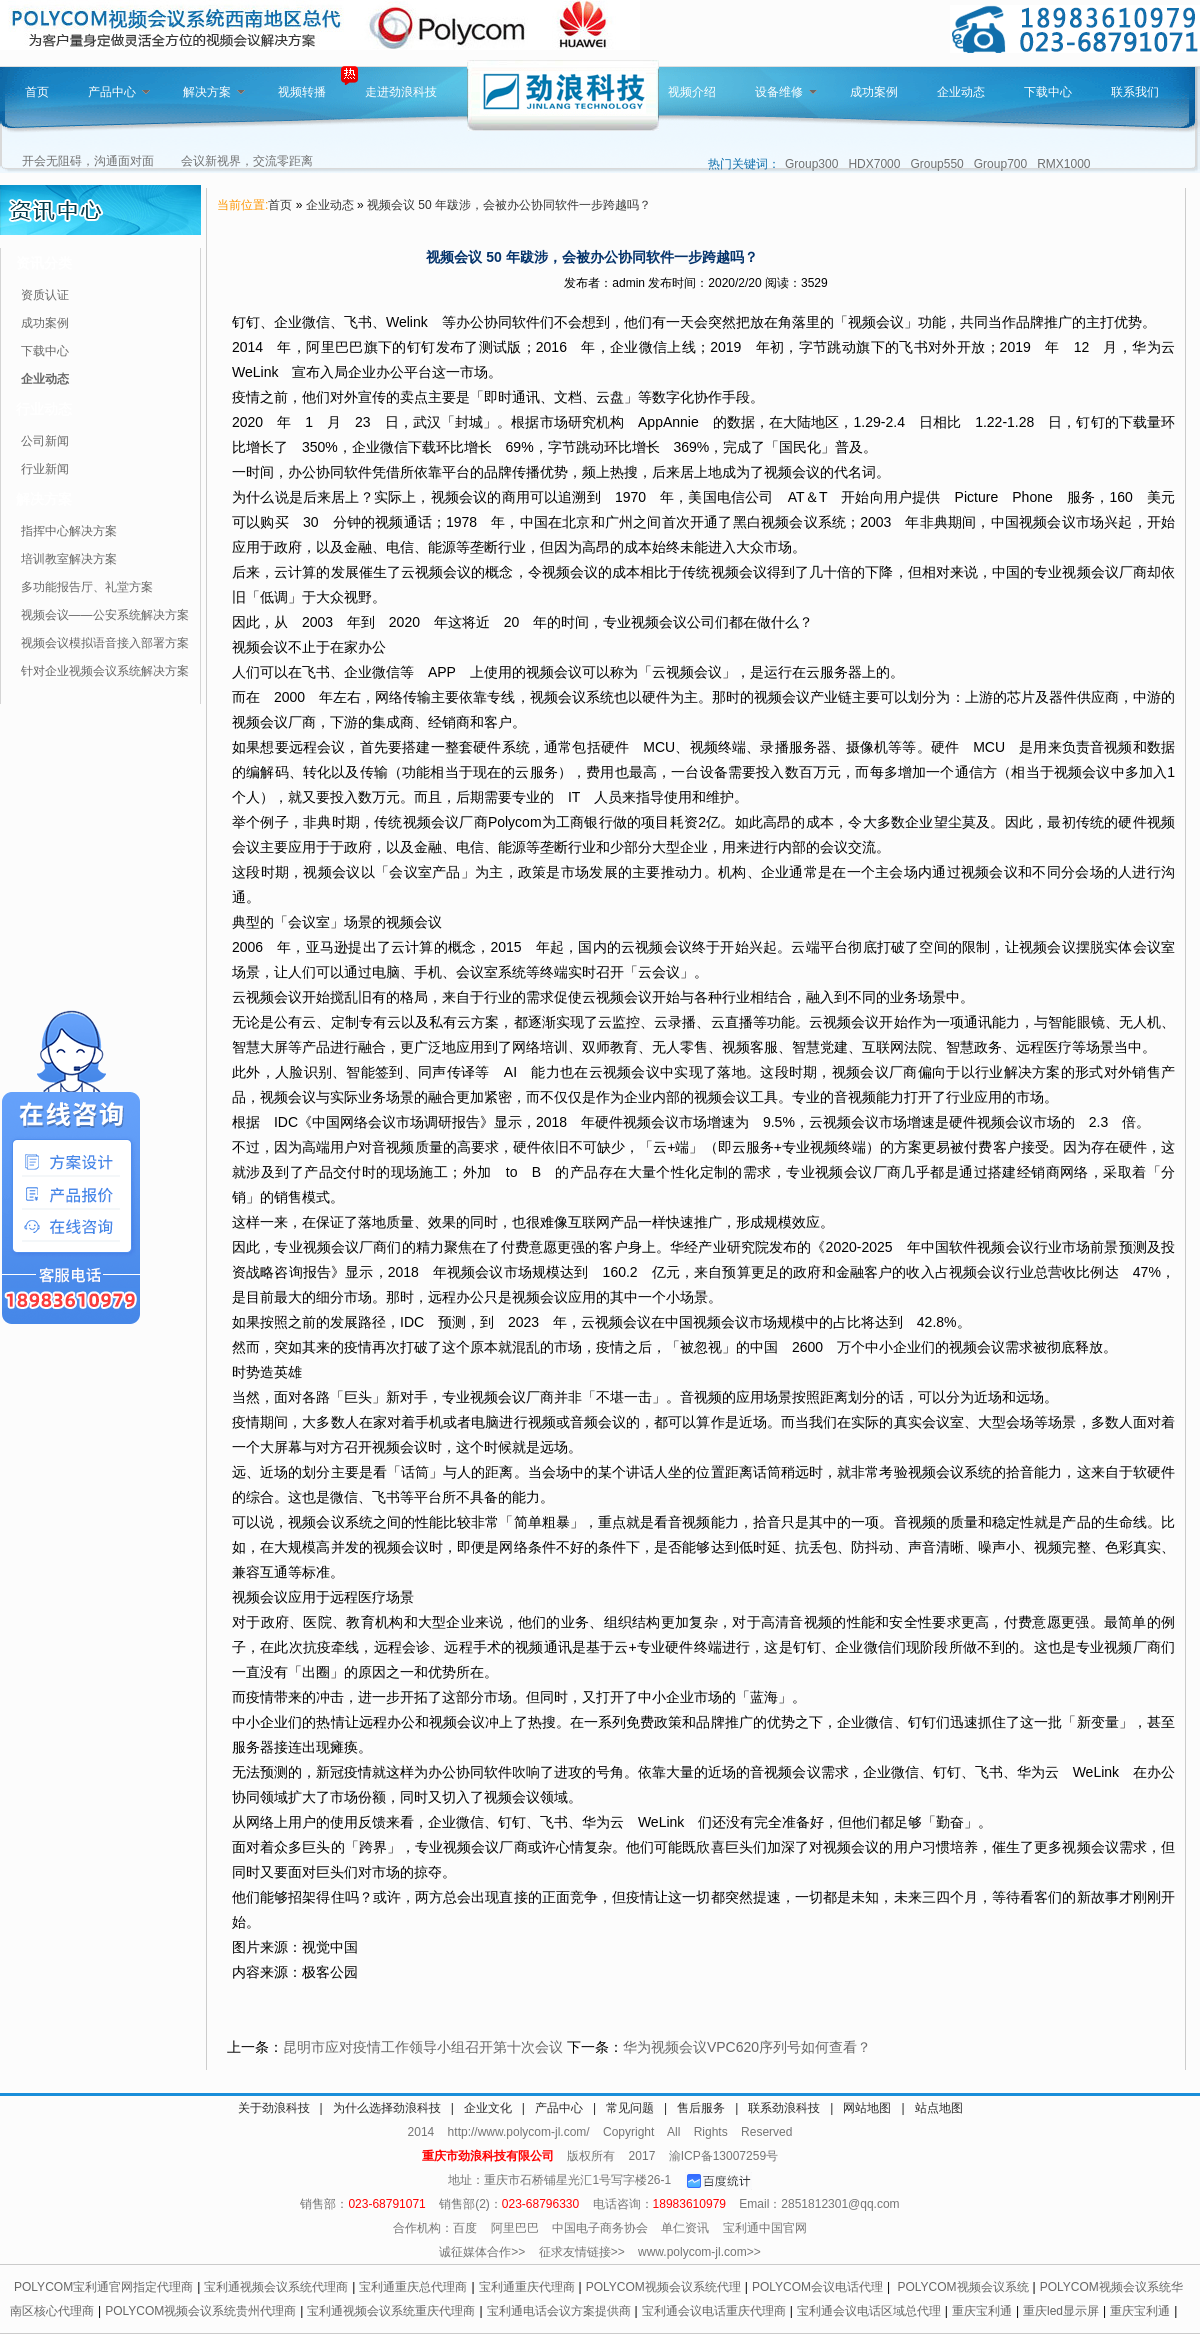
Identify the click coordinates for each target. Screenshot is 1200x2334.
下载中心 (1048, 92)
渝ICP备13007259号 (723, 2156)
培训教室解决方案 (69, 559)
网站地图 (867, 2108)
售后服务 (701, 2108)
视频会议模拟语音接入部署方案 (105, 643)
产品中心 (119, 92)
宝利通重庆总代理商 (413, 2287)
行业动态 (44, 409)
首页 (37, 92)
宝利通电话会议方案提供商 (559, 2311)
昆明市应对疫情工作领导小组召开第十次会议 (423, 2047)
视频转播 (302, 92)
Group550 (936, 164)
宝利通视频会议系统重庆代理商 (391, 2311)
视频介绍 (692, 92)
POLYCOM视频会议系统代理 (663, 2287)
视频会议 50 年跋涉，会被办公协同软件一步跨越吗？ (509, 205)
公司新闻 (45, 441)
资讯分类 (44, 263)
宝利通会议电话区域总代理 (869, 2311)
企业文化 (488, 2108)
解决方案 (214, 92)
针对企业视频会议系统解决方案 (105, 671)
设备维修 (786, 92)
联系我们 (1135, 92)
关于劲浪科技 (274, 2108)
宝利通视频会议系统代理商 (276, 2287)
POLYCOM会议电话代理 (817, 2287)
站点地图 (939, 2108)
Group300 (811, 164)
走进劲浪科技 (401, 92)
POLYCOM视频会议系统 (962, 2287)
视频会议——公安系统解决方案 (105, 615)
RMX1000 (1063, 164)
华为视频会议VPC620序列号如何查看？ (747, 2047)
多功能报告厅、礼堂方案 (87, 587)
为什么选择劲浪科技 (387, 2108)
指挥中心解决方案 (69, 531)
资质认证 (45, 295)
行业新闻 (45, 469)
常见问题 (630, 2108)
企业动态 (961, 92)
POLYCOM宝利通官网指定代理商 (103, 2287)
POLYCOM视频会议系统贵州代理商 (200, 2311)
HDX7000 (874, 164)
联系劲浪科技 (784, 2108)
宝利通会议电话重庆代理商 (714, 2311)
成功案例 (874, 92)
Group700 (1000, 164)
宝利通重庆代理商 (527, 2287)
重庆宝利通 (982, 2311)
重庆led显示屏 (1061, 2311)
